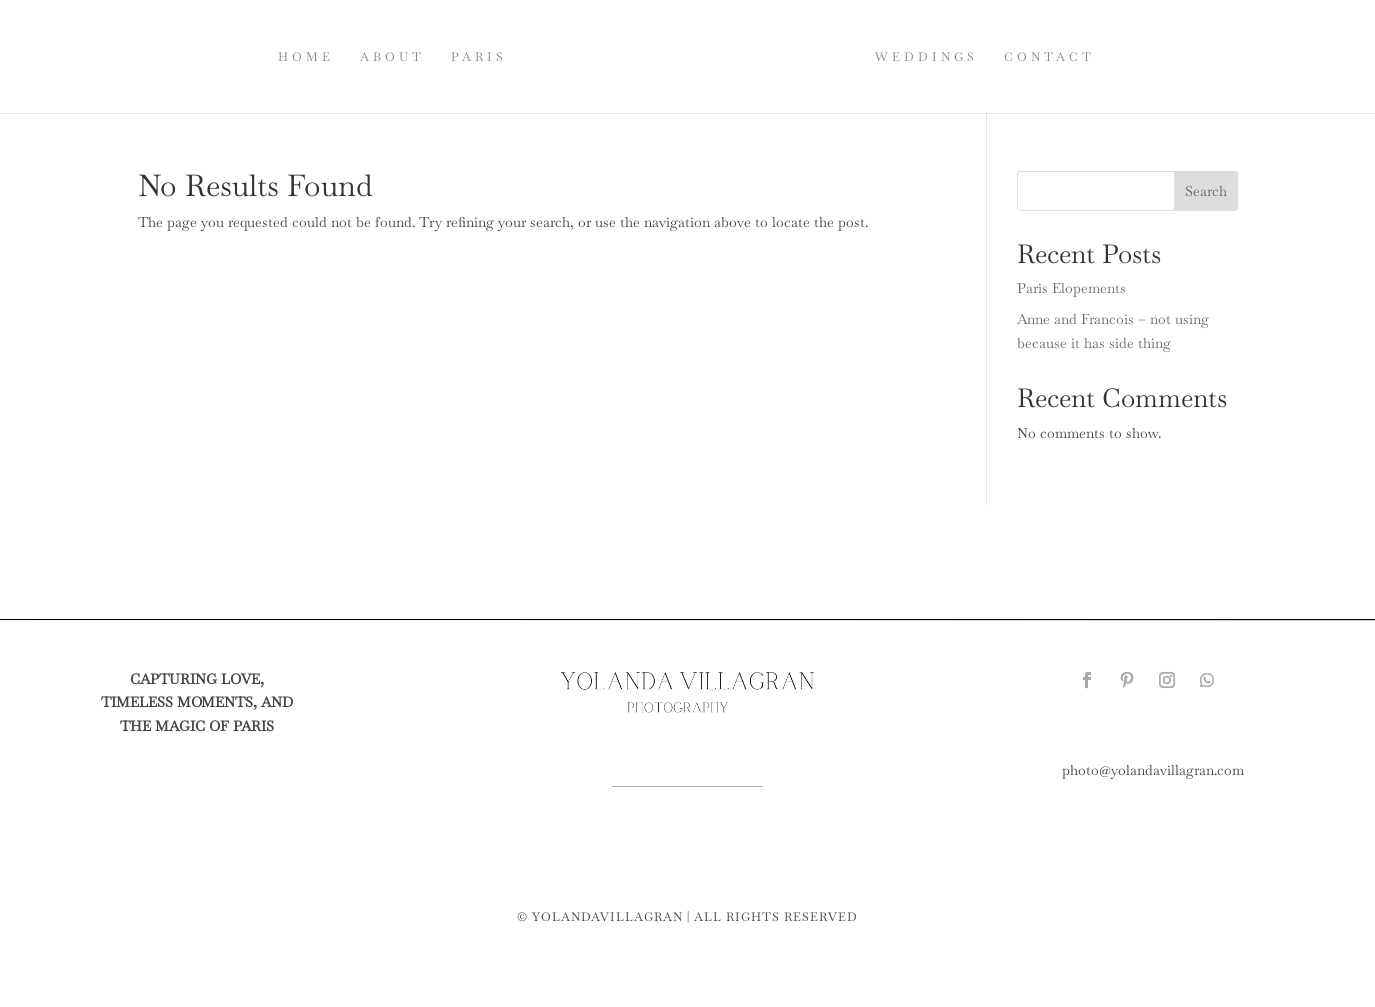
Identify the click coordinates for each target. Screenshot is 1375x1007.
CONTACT (1049, 57)
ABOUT (392, 57)
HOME (306, 57)
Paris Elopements (1071, 288)
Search (1206, 191)
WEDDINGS (926, 57)
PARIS (479, 57)
